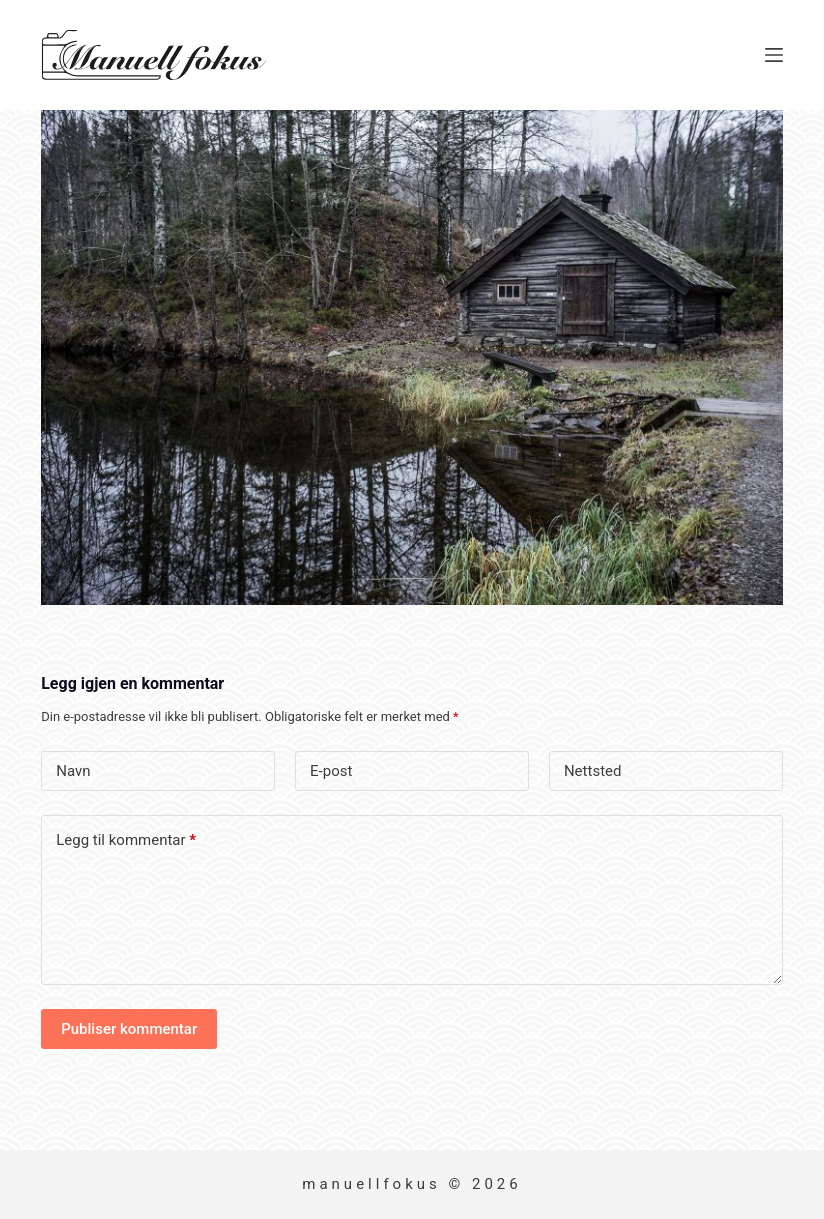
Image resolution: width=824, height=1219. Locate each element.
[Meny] (774, 55)
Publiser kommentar (129, 1029)
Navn (73, 771)
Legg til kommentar (126, 840)
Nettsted (593, 771)
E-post (331, 771)
